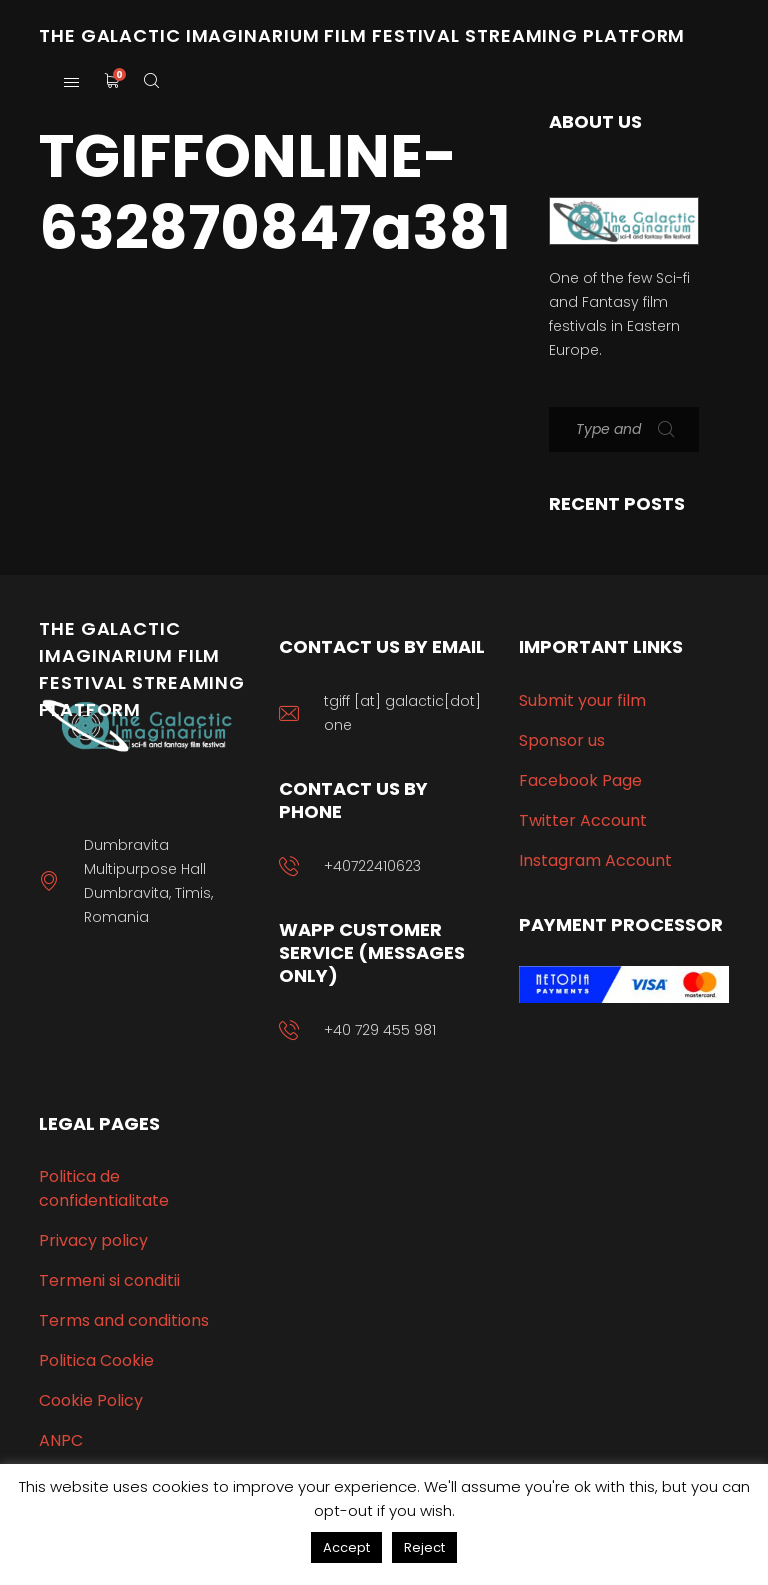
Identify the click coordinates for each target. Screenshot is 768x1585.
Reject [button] (424, 1547)
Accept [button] (346, 1547)
